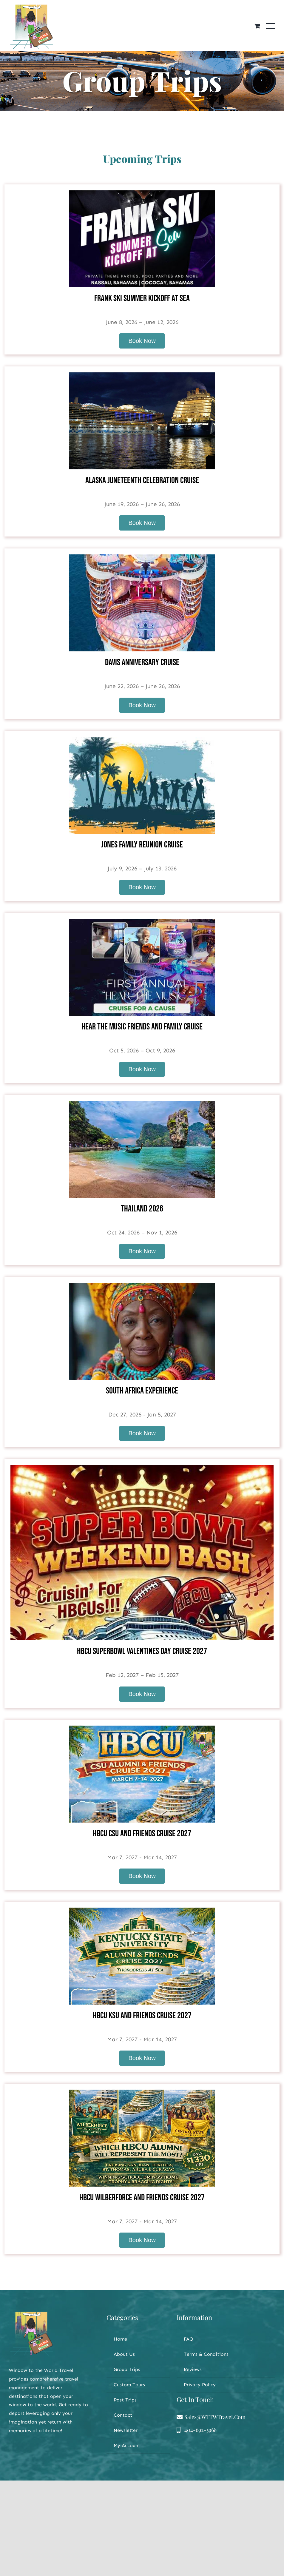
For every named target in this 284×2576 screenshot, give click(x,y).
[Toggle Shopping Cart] (257, 26)
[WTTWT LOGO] (31, 2313)
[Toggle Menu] (270, 26)
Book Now (141, 340)
